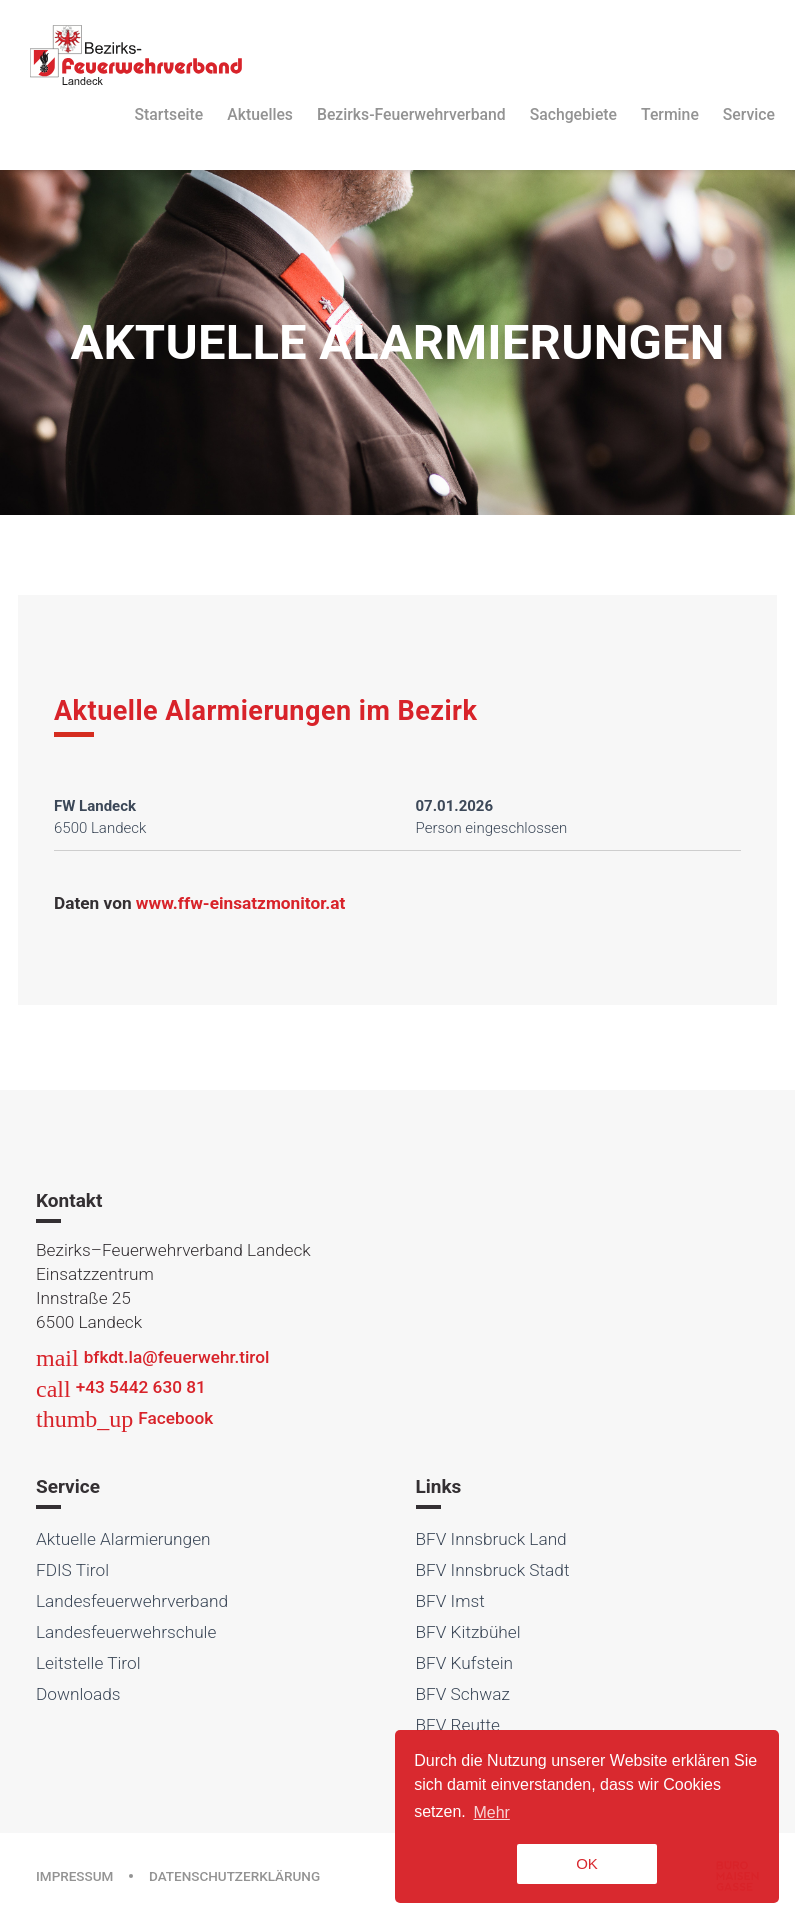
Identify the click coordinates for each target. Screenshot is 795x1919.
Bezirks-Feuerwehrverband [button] (411, 114)
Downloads (78, 1694)
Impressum (74, 1876)
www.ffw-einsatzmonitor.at (240, 903)
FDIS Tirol (72, 1570)
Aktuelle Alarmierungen (123, 1539)
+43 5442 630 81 (121, 1387)
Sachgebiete (573, 114)
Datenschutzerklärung (234, 1876)
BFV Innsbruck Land (491, 1539)
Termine (670, 114)
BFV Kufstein (465, 1663)
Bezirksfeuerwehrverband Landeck (136, 55)
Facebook (124, 1418)
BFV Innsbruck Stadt (493, 1570)
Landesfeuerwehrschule (126, 1632)
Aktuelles (260, 114)
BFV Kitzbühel (468, 1632)
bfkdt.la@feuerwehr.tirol (152, 1357)
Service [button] (749, 114)
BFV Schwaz (463, 1694)
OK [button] (587, 1863)
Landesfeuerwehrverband (132, 1601)
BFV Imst (450, 1601)
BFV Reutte (458, 1725)
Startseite (169, 114)
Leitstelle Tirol (88, 1663)
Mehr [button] (491, 1812)
